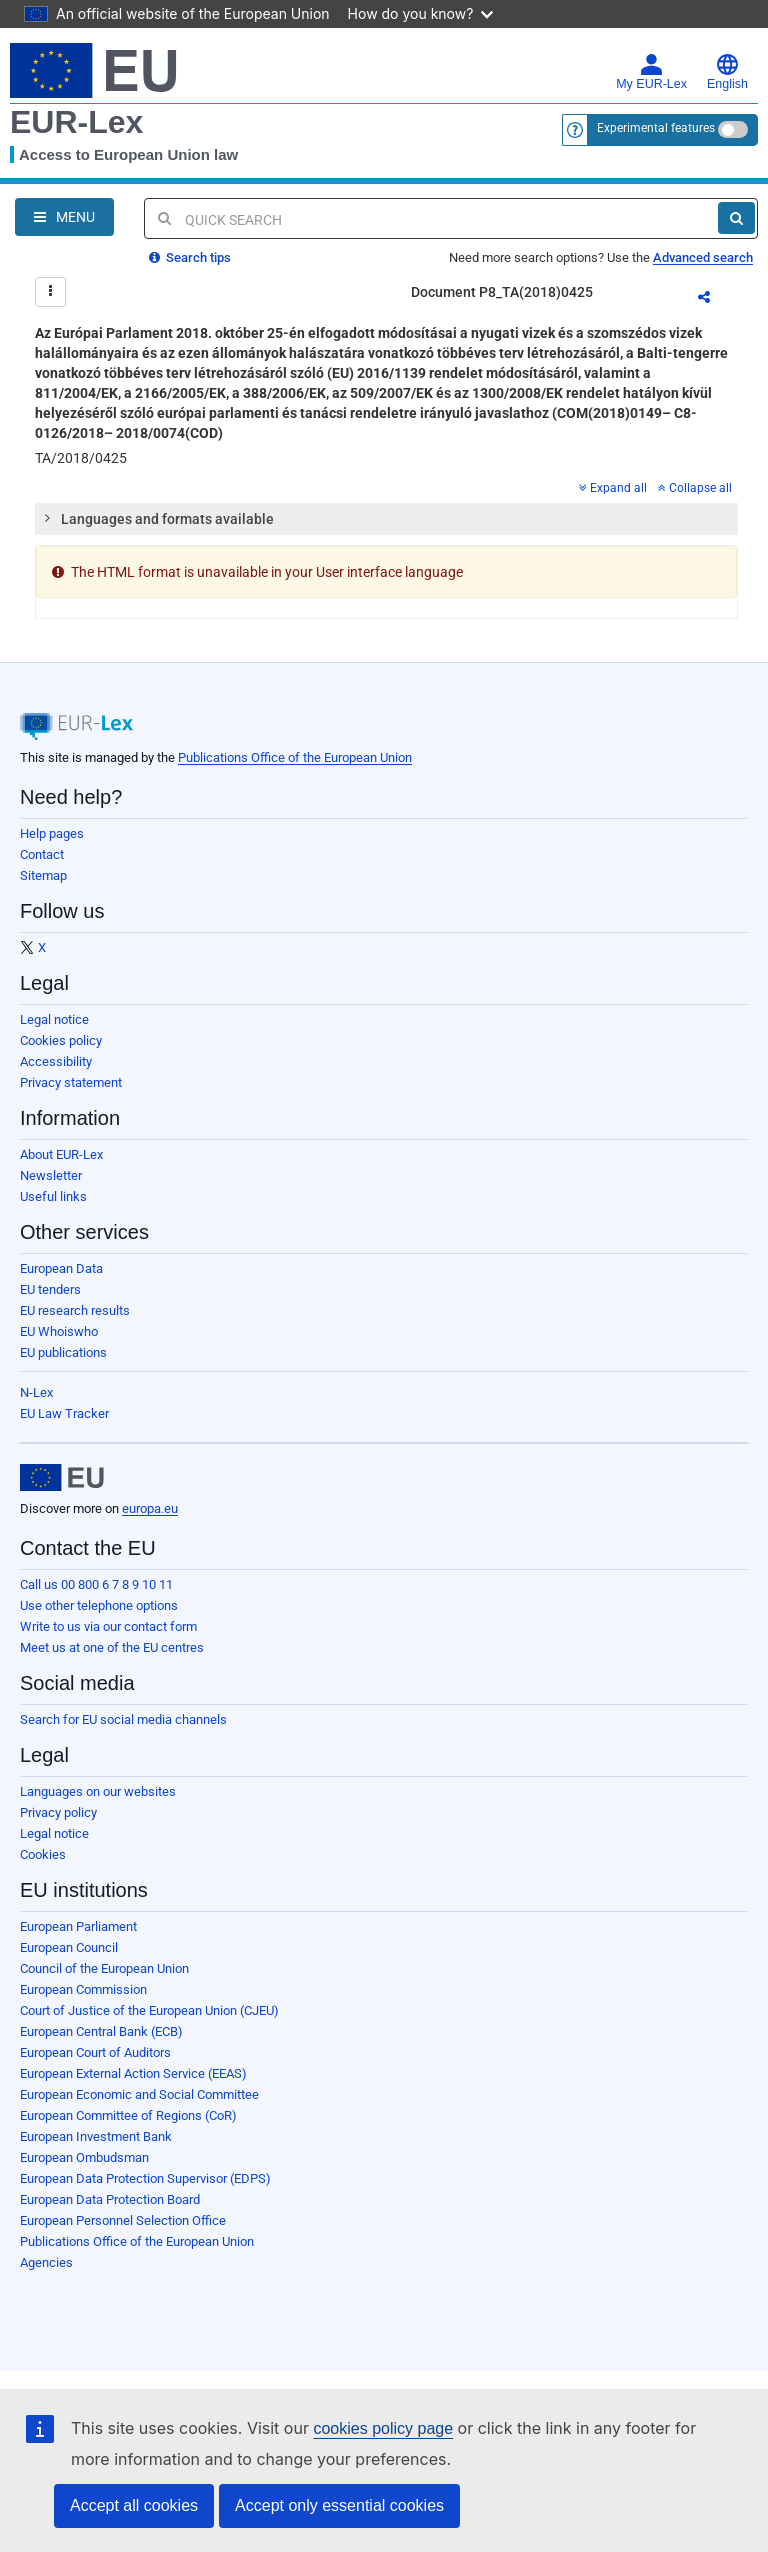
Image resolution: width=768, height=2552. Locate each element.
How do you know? (421, 13)
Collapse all (695, 488)
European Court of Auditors (95, 2052)
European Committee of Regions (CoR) (128, 2115)
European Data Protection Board (110, 2199)
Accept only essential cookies (339, 2505)
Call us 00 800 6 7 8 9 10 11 (96, 1584)
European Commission (83, 1989)
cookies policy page (383, 2428)
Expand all (613, 488)
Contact (42, 854)
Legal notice (54, 1019)
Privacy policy (58, 1812)
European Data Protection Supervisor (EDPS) (145, 2178)
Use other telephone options (99, 1605)
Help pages (52, 833)
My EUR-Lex (651, 72)
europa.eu (150, 1508)
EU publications (63, 1352)
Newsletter (51, 1175)
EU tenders (50, 1289)
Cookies (43, 1854)
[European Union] (62, 1478)
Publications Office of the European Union (295, 757)
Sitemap (43, 875)
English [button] (727, 72)
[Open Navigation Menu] (64, 217)
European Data (61, 1268)
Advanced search (703, 257)
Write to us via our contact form (108, 1626)
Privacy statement (71, 1082)
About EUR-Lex (61, 1154)
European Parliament (78, 1926)
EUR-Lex (76, 122)
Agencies (46, 2262)
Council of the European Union (104, 1968)
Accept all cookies (134, 2505)
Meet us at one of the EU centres (112, 1647)
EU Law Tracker (64, 1413)
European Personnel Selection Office (123, 2220)
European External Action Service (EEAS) (133, 2073)
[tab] (386, 519)
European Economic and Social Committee (139, 2094)
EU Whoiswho (59, 1331)
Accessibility (56, 1061)
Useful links (53, 1196)
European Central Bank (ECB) (101, 2031)
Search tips (190, 257)
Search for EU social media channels (123, 1719)
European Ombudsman (84, 2157)
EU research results (75, 1310)
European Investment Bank (96, 2136)
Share (716, 300)
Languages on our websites (98, 1791)
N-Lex (36, 1392)
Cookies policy (61, 1040)
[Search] (736, 218)
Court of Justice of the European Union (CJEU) (149, 2010)
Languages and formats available (158, 518)
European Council (69, 1947)
